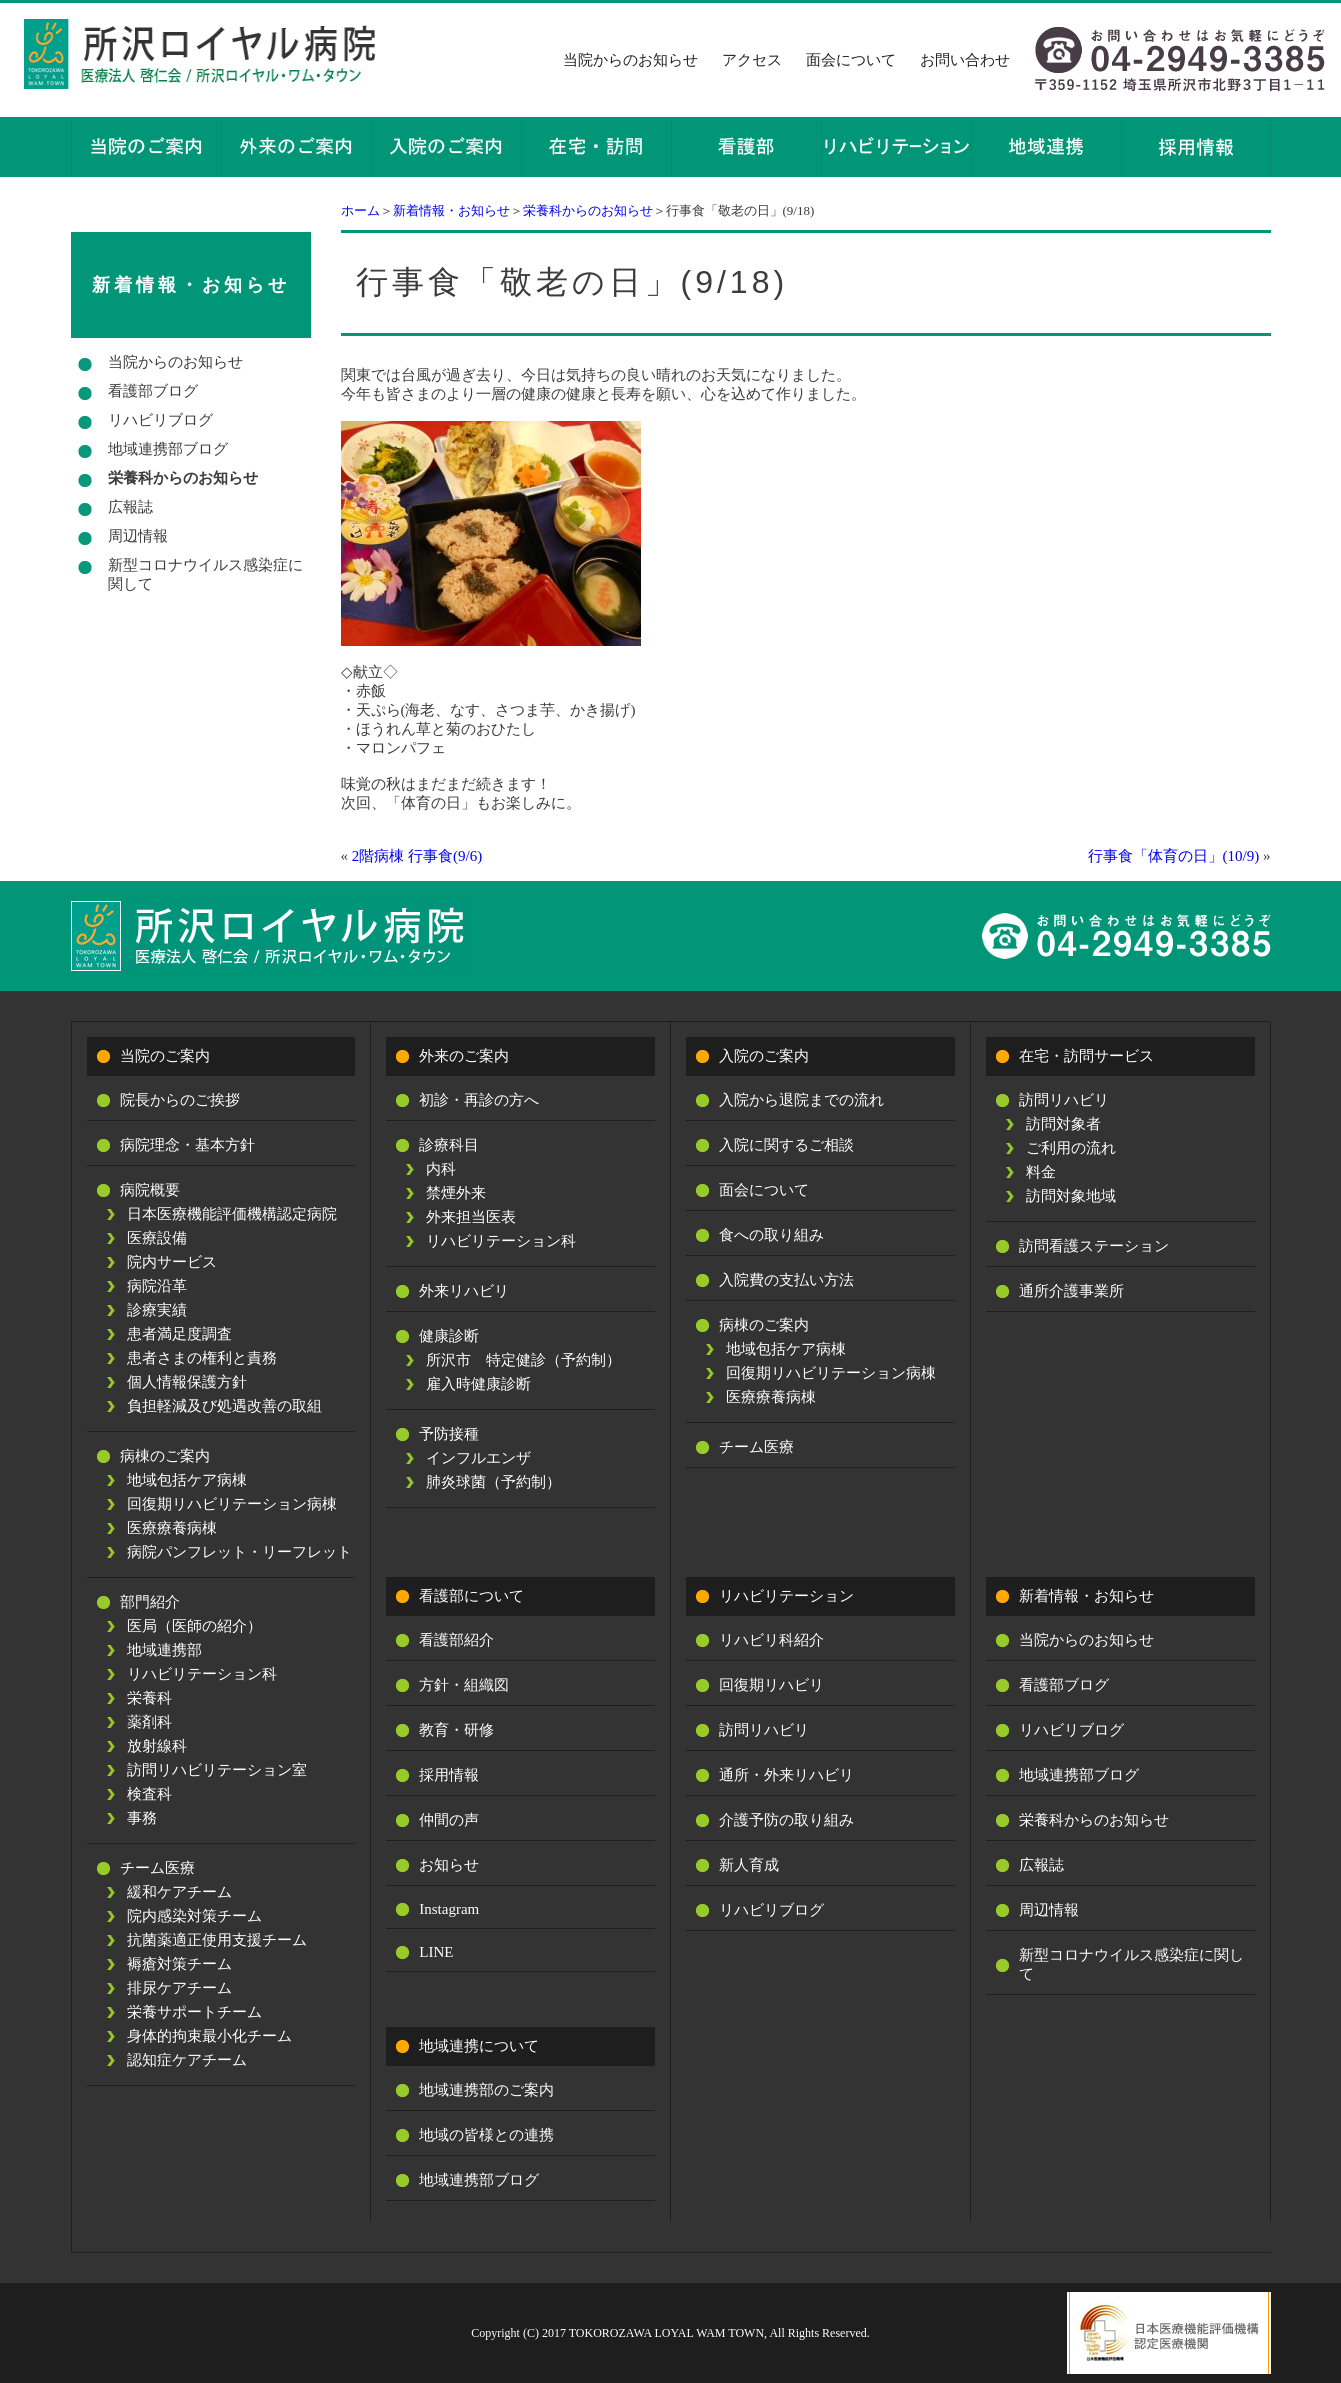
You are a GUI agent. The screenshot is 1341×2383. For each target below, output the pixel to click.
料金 (1041, 1172)
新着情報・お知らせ (451, 210)
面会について (851, 60)
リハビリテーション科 (202, 1674)
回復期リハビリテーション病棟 (232, 1504)
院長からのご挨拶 (180, 1100)
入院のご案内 (764, 1056)
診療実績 (157, 1310)
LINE (436, 1952)
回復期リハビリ (771, 1685)
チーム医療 (157, 1868)
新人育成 (749, 1865)
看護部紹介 (456, 1640)
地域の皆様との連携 (486, 2135)
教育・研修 (456, 1730)
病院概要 (150, 1190)
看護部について (471, 1596)
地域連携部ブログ (168, 449)
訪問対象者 (1063, 1124)
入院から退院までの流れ (801, 1100)
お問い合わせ (965, 60)
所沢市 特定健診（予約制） (523, 1360)
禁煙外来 (456, 1193)
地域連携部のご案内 (486, 2090)
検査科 (149, 1794)
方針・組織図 (464, 1685)
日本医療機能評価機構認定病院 (232, 1214)
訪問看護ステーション (1094, 1246)
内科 (441, 1169)
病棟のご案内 (165, 1456)
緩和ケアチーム (179, 1892)
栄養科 (149, 1698)
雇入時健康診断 (478, 1384)
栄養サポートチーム (194, 2012)
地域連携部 (164, 1650)
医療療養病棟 (172, 1528)
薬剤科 (149, 1722)
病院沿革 (157, 1286)
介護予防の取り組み (786, 1820)
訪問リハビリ (1064, 1100)
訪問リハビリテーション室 (217, 1770)
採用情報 (449, 1775)
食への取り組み (771, 1235)
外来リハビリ (464, 1291)
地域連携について (479, 2046)
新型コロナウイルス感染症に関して (205, 574)
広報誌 (130, 507)
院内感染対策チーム (194, 1916)
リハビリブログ (160, 420)
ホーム (360, 210)
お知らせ (449, 1865)
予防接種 (449, 1434)
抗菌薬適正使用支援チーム (217, 1940)
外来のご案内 (464, 1056)
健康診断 (449, 1336)
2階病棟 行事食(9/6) (417, 856)
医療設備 (157, 1238)
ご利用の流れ (1071, 1148)
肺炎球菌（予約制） (493, 1482)
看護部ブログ (153, 391)
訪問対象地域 (1071, 1196)
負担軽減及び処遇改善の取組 (224, 1406)
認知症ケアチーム (187, 2060)
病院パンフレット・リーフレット (239, 1552)
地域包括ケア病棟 (187, 1480)
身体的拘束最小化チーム (209, 2036)
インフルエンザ (478, 1458)
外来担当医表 (471, 1217)
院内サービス (172, 1262)
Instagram (449, 1909)
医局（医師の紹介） (194, 1626)
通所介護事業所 (1071, 1291)
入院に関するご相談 (786, 1145)
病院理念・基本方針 (187, 1145)
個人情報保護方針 (187, 1382)
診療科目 (449, 1145)
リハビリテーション (786, 1596)
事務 (142, 1818)
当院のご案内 (165, 1056)
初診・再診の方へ (479, 1100)
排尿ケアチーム (179, 1988)
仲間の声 (449, 1820)
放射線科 (157, 1746)
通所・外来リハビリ (786, 1775)
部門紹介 (150, 1602)
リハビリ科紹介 (771, 1640)
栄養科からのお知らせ (588, 210)
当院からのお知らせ (630, 60)
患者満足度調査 (179, 1334)
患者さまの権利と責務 (202, 1358)
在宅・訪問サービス (1086, 1056)
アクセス (752, 60)
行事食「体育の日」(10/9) (1174, 856)
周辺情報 (138, 536)
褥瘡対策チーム (179, 1964)
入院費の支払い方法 (786, 1280)
